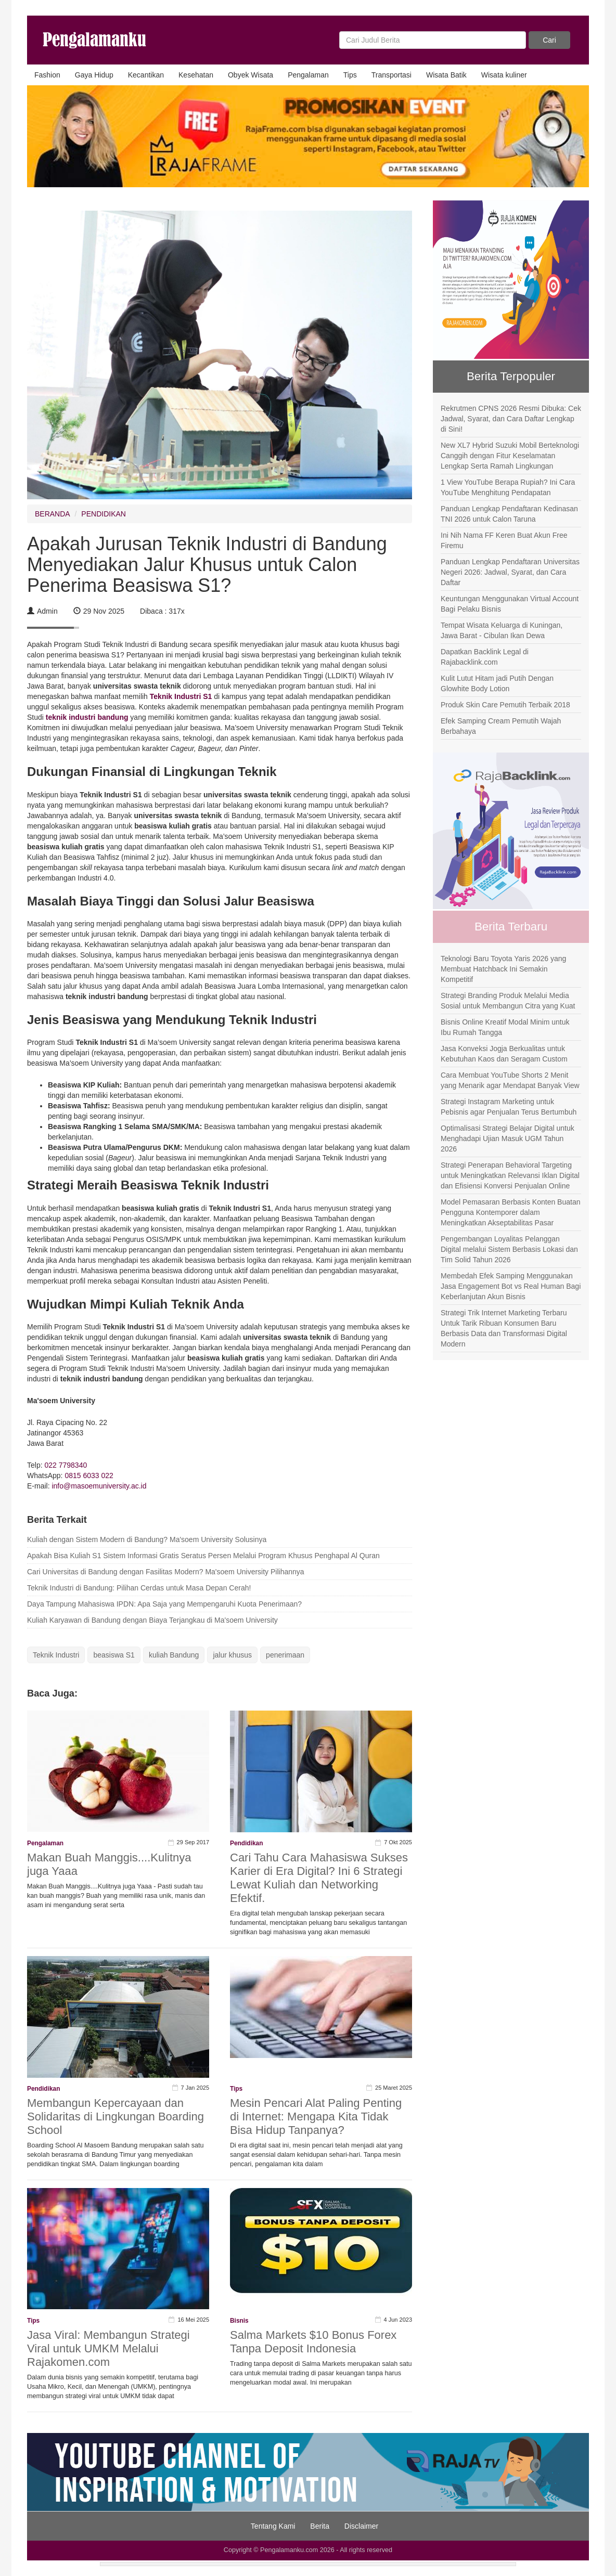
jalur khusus (232, 1655)
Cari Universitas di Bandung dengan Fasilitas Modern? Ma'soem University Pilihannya (165, 1572)
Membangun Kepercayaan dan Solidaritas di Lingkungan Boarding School (115, 2116)
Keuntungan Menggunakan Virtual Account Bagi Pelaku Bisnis (510, 603)
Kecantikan (146, 75)
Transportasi (391, 75)
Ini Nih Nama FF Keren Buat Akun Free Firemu (504, 540)
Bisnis (239, 2320)
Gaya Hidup (94, 75)
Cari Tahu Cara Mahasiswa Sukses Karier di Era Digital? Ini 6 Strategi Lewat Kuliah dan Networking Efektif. (319, 1878)
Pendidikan (246, 1843)
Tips (350, 75)
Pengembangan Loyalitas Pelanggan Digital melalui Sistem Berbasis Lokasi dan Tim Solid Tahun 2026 (509, 1249)
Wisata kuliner (504, 75)
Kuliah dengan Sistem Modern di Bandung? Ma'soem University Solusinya (146, 1539)
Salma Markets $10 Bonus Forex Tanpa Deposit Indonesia (313, 2341)
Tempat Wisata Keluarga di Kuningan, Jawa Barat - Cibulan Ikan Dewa (501, 630)
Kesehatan (195, 75)
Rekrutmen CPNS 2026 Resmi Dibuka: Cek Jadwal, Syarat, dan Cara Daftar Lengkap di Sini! (511, 418)
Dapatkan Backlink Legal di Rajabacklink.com (485, 657)
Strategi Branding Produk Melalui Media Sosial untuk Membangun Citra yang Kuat (508, 1000)
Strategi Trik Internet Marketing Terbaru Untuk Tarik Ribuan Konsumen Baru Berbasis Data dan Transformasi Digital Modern (504, 1328)
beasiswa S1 (113, 1655)
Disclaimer (361, 2526)
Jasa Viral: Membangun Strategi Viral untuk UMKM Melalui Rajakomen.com (108, 2348)
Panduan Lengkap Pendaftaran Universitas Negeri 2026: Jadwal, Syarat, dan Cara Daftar (510, 572)
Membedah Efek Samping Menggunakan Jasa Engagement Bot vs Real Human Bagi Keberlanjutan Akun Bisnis (511, 1286)
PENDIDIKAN (103, 514)
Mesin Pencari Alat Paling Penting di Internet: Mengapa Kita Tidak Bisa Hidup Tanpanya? (316, 2116)
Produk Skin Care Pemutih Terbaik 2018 (505, 705)
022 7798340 (65, 1465)
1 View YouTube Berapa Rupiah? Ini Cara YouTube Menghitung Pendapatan (508, 487)
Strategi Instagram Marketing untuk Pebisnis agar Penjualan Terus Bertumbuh (508, 1106)
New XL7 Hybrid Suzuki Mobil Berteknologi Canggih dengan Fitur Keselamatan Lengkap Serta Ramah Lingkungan (510, 455)
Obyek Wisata (250, 75)
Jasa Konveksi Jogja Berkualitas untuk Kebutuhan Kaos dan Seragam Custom (504, 1053)
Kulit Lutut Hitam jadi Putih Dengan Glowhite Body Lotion (497, 683)
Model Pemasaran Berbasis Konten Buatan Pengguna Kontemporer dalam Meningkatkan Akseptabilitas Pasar (511, 1212)
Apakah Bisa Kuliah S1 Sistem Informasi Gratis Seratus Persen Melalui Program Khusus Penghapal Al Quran (203, 1555)
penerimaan (285, 1655)
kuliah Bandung (174, 1655)
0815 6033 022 (89, 1475)
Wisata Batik (446, 75)
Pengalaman (308, 75)
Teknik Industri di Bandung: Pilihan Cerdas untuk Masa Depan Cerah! (139, 1588)
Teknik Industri (56, 1655)
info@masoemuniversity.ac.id (99, 1486)
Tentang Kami (273, 2526)
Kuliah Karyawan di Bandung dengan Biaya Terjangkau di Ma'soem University (152, 1620)
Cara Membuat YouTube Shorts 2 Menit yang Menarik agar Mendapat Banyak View (510, 1080)
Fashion (47, 75)
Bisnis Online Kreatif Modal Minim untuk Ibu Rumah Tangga (505, 1027)
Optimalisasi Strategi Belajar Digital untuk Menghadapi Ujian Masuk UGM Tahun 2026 (507, 1138)
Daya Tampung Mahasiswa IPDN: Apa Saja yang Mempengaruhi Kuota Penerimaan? (164, 1604)
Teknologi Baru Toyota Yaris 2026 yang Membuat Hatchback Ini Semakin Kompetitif (503, 968)
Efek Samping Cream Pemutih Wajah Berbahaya (501, 726)
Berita (319, 2526)
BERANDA (52, 514)
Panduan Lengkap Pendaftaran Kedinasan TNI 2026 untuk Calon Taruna (509, 513)
